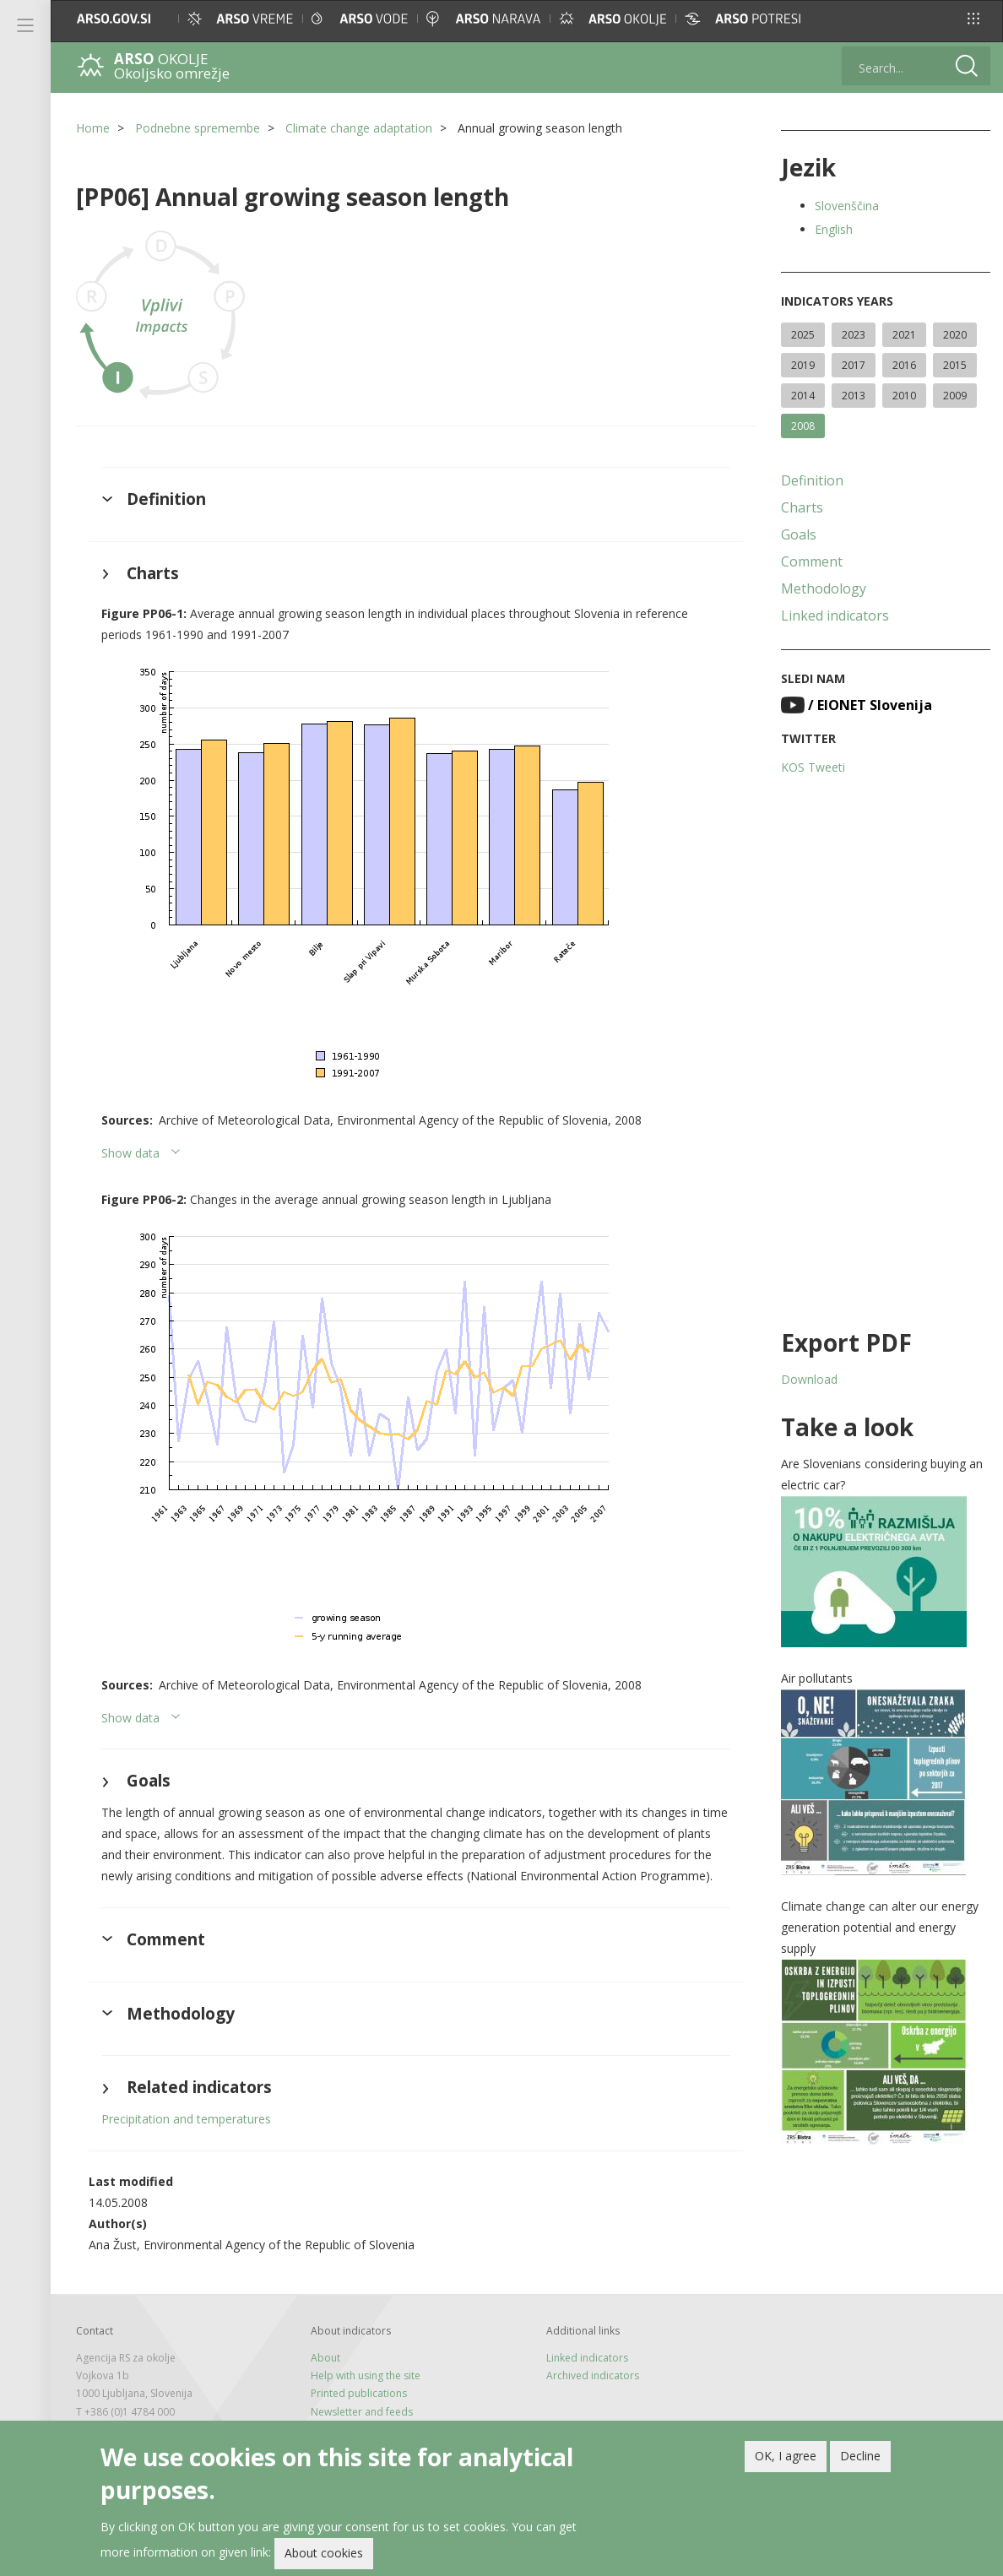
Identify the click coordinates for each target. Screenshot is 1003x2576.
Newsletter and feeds (362, 2412)
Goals (798, 534)
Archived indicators (592, 2375)
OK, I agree (785, 2456)
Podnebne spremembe (197, 128)
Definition (812, 480)
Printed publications (359, 2393)
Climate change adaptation (358, 128)
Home (93, 128)
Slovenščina (847, 206)
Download (809, 1379)
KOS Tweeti (813, 767)
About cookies (324, 2553)
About (325, 2358)
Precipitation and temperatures (186, 2119)
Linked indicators (835, 615)
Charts (802, 507)
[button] (973, 18)
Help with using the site (365, 2375)
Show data (130, 1153)
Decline (860, 2456)
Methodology (823, 588)
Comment (812, 561)
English (834, 229)
